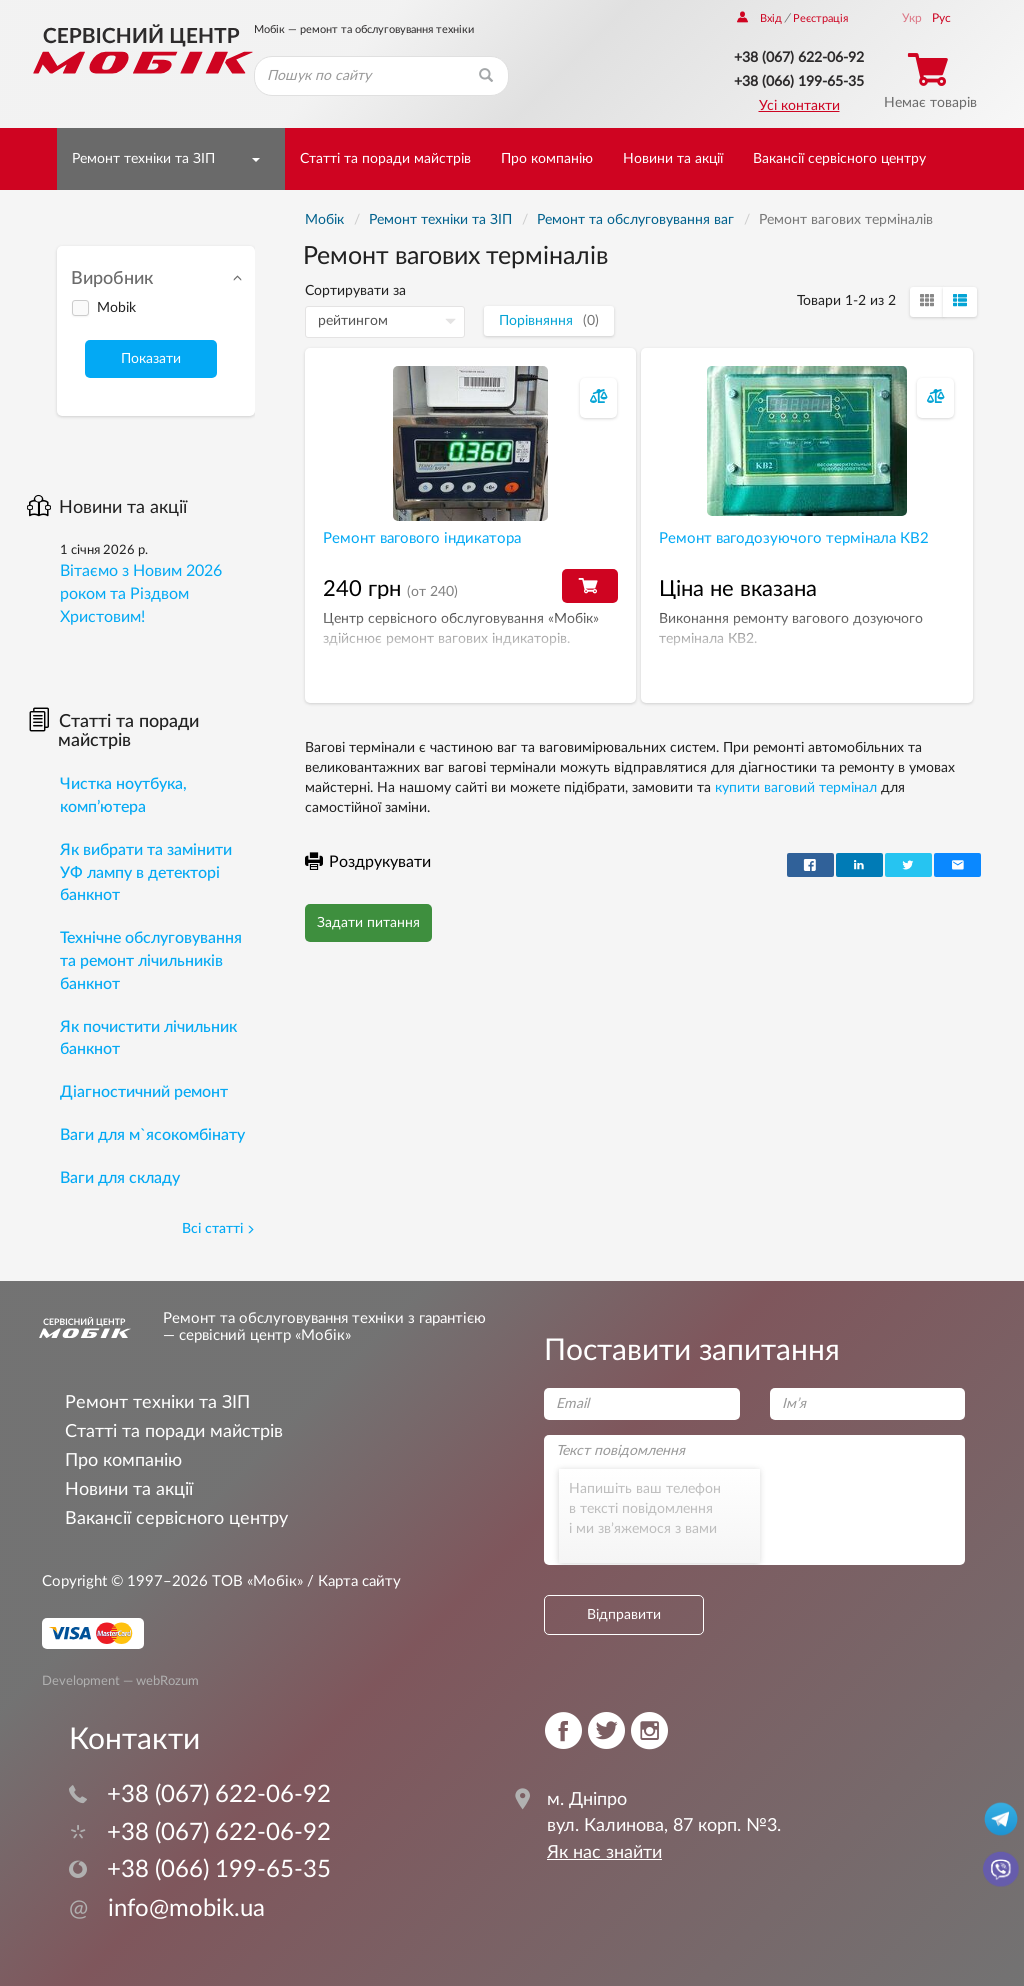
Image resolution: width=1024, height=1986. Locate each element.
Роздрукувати (368, 862)
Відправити (624, 1615)
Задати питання (368, 923)
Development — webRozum (120, 1680)
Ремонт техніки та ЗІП (143, 159)
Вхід (759, 18)
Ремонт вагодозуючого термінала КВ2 (794, 538)
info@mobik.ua (167, 1909)
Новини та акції (673, 159)
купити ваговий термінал (796, 788)
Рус (941, 18)
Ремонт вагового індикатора (422, 538)
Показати (151, 359)
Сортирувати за (355, 291)
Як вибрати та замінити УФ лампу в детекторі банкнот (146, 873)
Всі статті (218, 1229)
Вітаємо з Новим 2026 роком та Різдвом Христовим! (141, 594)
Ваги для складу (120, 1178)
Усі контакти (799, 106)
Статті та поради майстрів (385, 159)
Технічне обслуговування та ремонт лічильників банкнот (151, 961)
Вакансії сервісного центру (839, 159)
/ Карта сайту (352, 1581)
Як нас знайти (604, 1853)
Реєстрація (820, 18)
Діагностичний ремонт (144, 1092)
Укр (912, 18)
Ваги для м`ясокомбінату (152, 1135)
